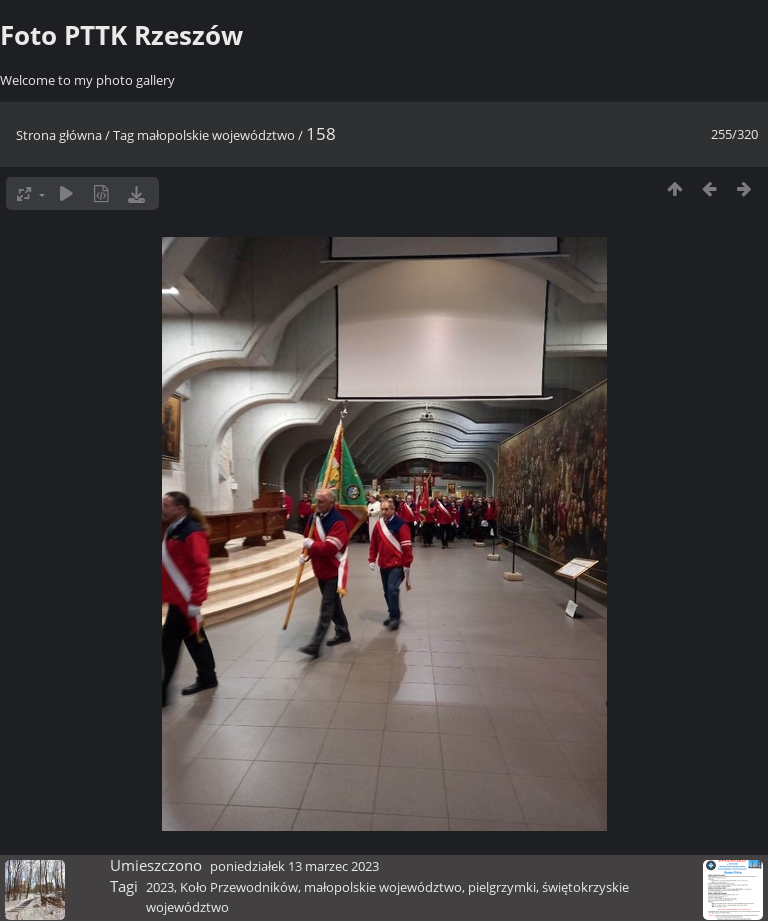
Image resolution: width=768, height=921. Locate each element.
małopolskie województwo (216, 135)
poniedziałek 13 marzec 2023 (294, 866)
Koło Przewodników (239, 887)
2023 (160, 887)
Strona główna (59, 135)
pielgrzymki (502, 887)
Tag (123, 135)
